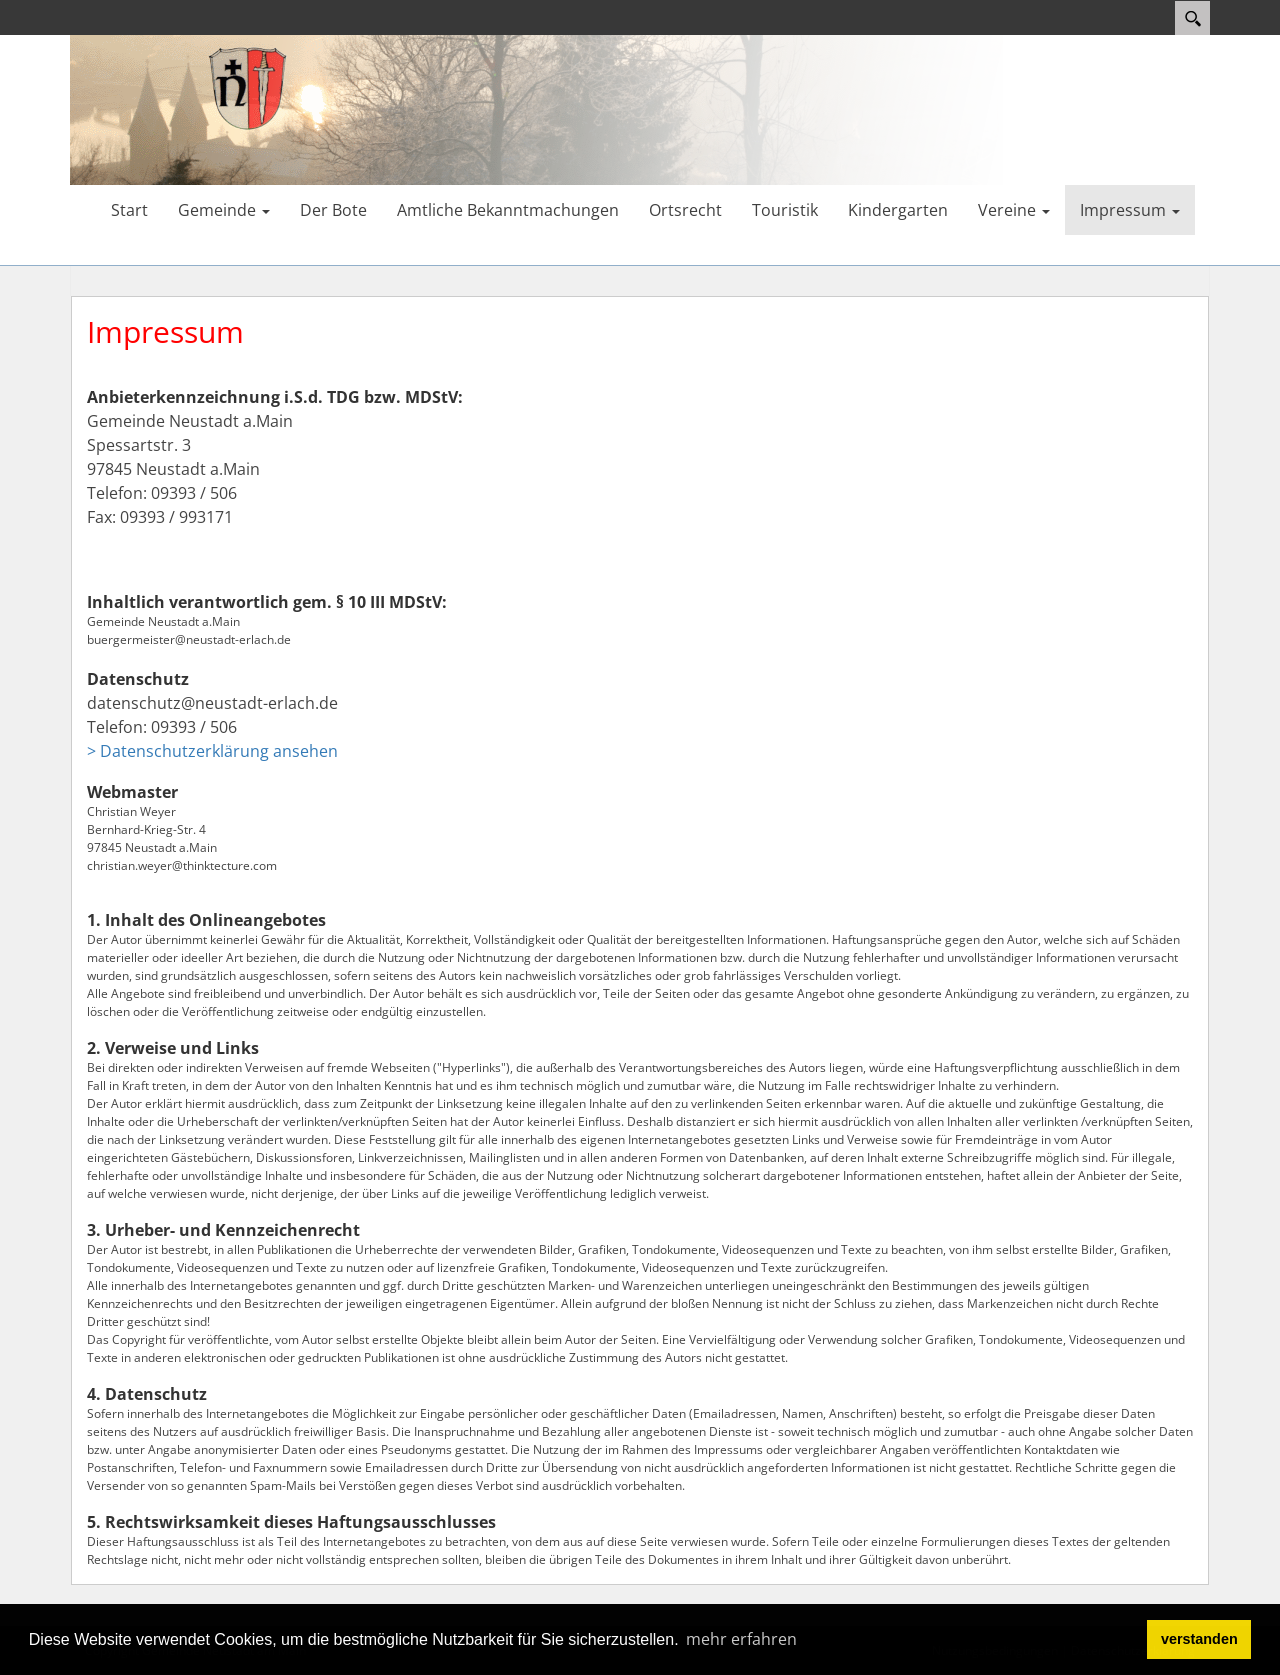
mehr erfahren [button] (741, 1639)
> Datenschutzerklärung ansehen (212, 751)
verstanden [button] (1199, 1639)
